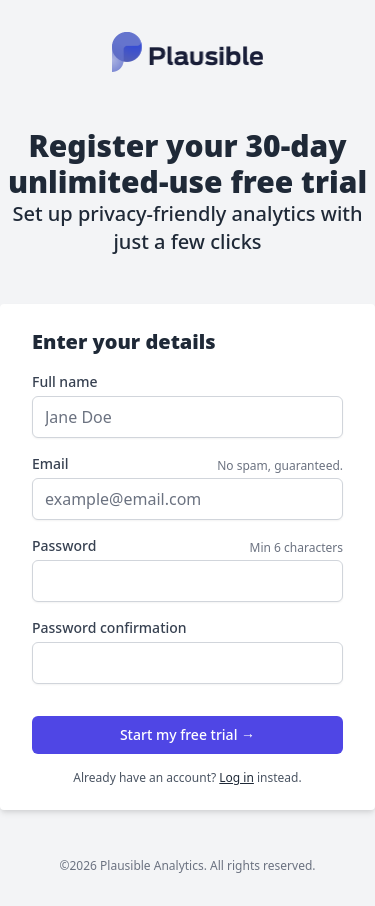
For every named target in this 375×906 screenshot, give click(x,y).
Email (50, 463)
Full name (64, 381)
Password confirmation (109, 627)
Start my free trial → (187, 734)
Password (64, 545)
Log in (236, 777)
